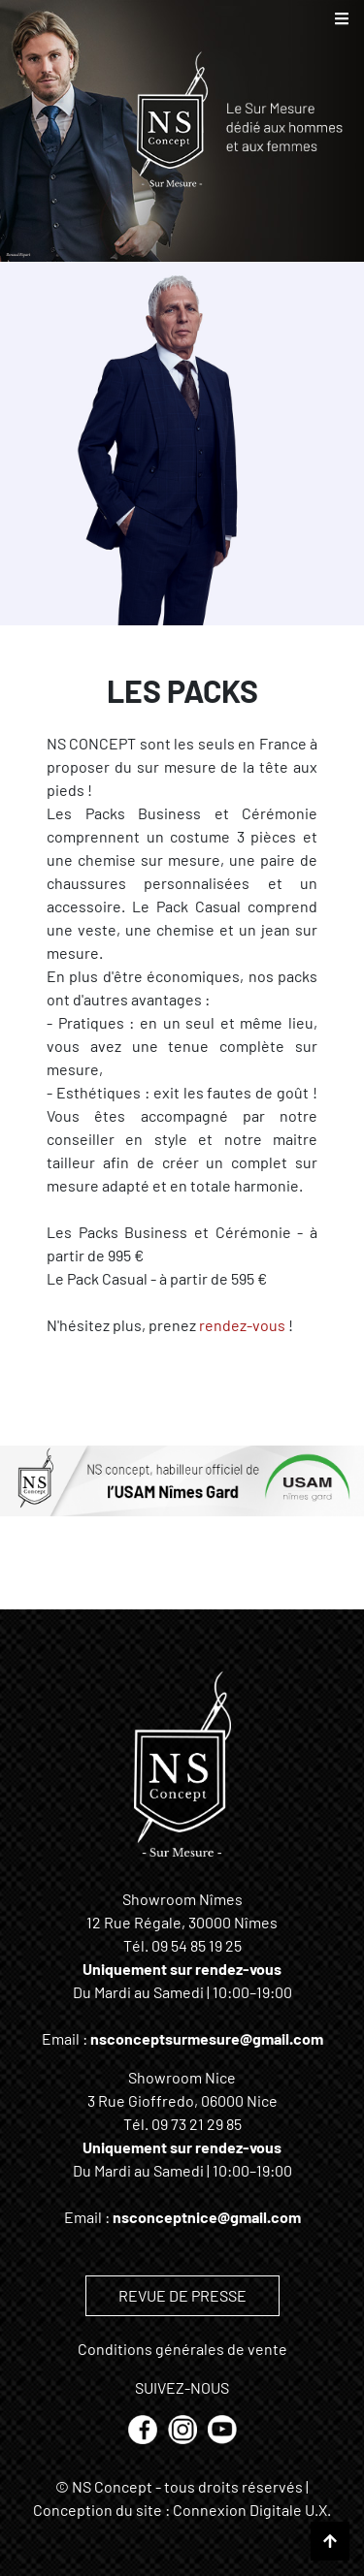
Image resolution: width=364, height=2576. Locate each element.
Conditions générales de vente (182, 2348)
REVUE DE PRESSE (182, 2295)
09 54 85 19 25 (196, 1945)
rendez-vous (242, 1325)
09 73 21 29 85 (196, 2124)
